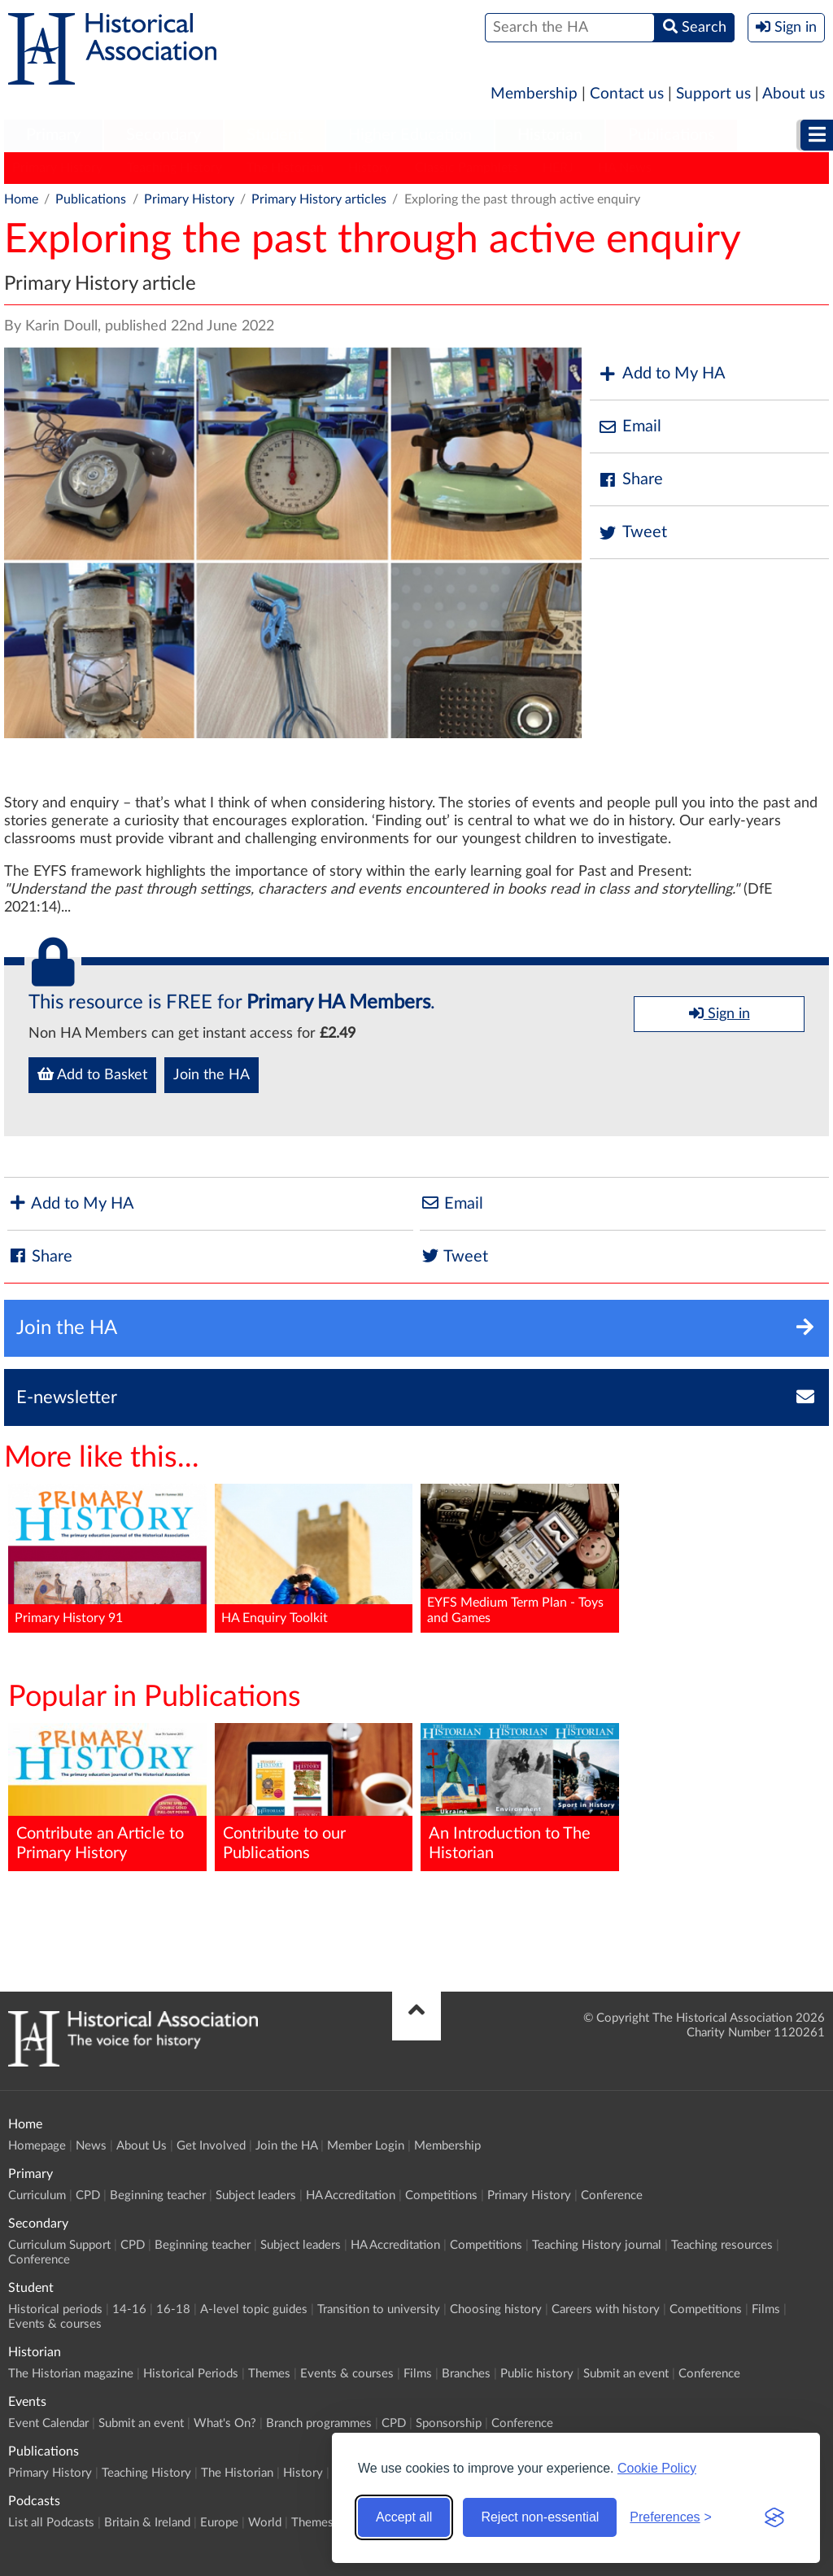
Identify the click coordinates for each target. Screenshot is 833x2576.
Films (766, 2309)
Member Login (365, 2146)
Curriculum (37, 2195)
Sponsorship (449, 2423)
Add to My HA (662, 374)
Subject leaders (256, 2195)
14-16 (129, 2309)
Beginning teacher (158, 2195)
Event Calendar (48, 2423)
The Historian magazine (70, 2374)
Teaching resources (722, 2245)
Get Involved (211, 2146)
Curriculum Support (59, 2245)
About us (793, 94)
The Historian (285, 167)
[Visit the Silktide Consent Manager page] (774, 2517)
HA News (625, 167)
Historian (549, 135)
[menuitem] (53, 136)
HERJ (558, 167)
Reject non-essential (540, 2517)
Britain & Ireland (147, 2523)
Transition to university (378, 2309)
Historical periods (55, 2309)
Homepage (37, 2146)
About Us (141, 2146)
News (91, 2146)
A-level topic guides (253, 2309)
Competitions (441, 2195)
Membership (534, 94)
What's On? (225, 2423)
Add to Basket (92, 1074)
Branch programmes (319, 2423)
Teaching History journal (596, 2245)
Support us (713, 94)
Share (630, 479)
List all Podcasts (51, 2523)
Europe (219, 2523)
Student (274, 135)
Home (21, 199)
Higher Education (410, 135)
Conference (612, 2195)
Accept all (404, 2517)
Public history (537, 2374)
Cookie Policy (656, 2468)
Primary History (57, 167)
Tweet (632, 532)
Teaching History (174, 167)
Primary (53, 135)
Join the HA (211, 1075)
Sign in (719, 1013)
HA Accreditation (350, 2195)
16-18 (173, 2309)
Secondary (163, 135)
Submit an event (626, 2374)
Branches (466, 2374)
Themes (269, 2374)
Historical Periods (190, 2374)
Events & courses (55, 2324)
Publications (671, 135)
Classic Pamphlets (466, 167)
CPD (88, 2195)
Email (629, 426)
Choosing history (496, 2309)
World (264, 2523)
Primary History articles (318, 199)
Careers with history (606, 2309)
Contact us (627, 94)
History (369, 167)
